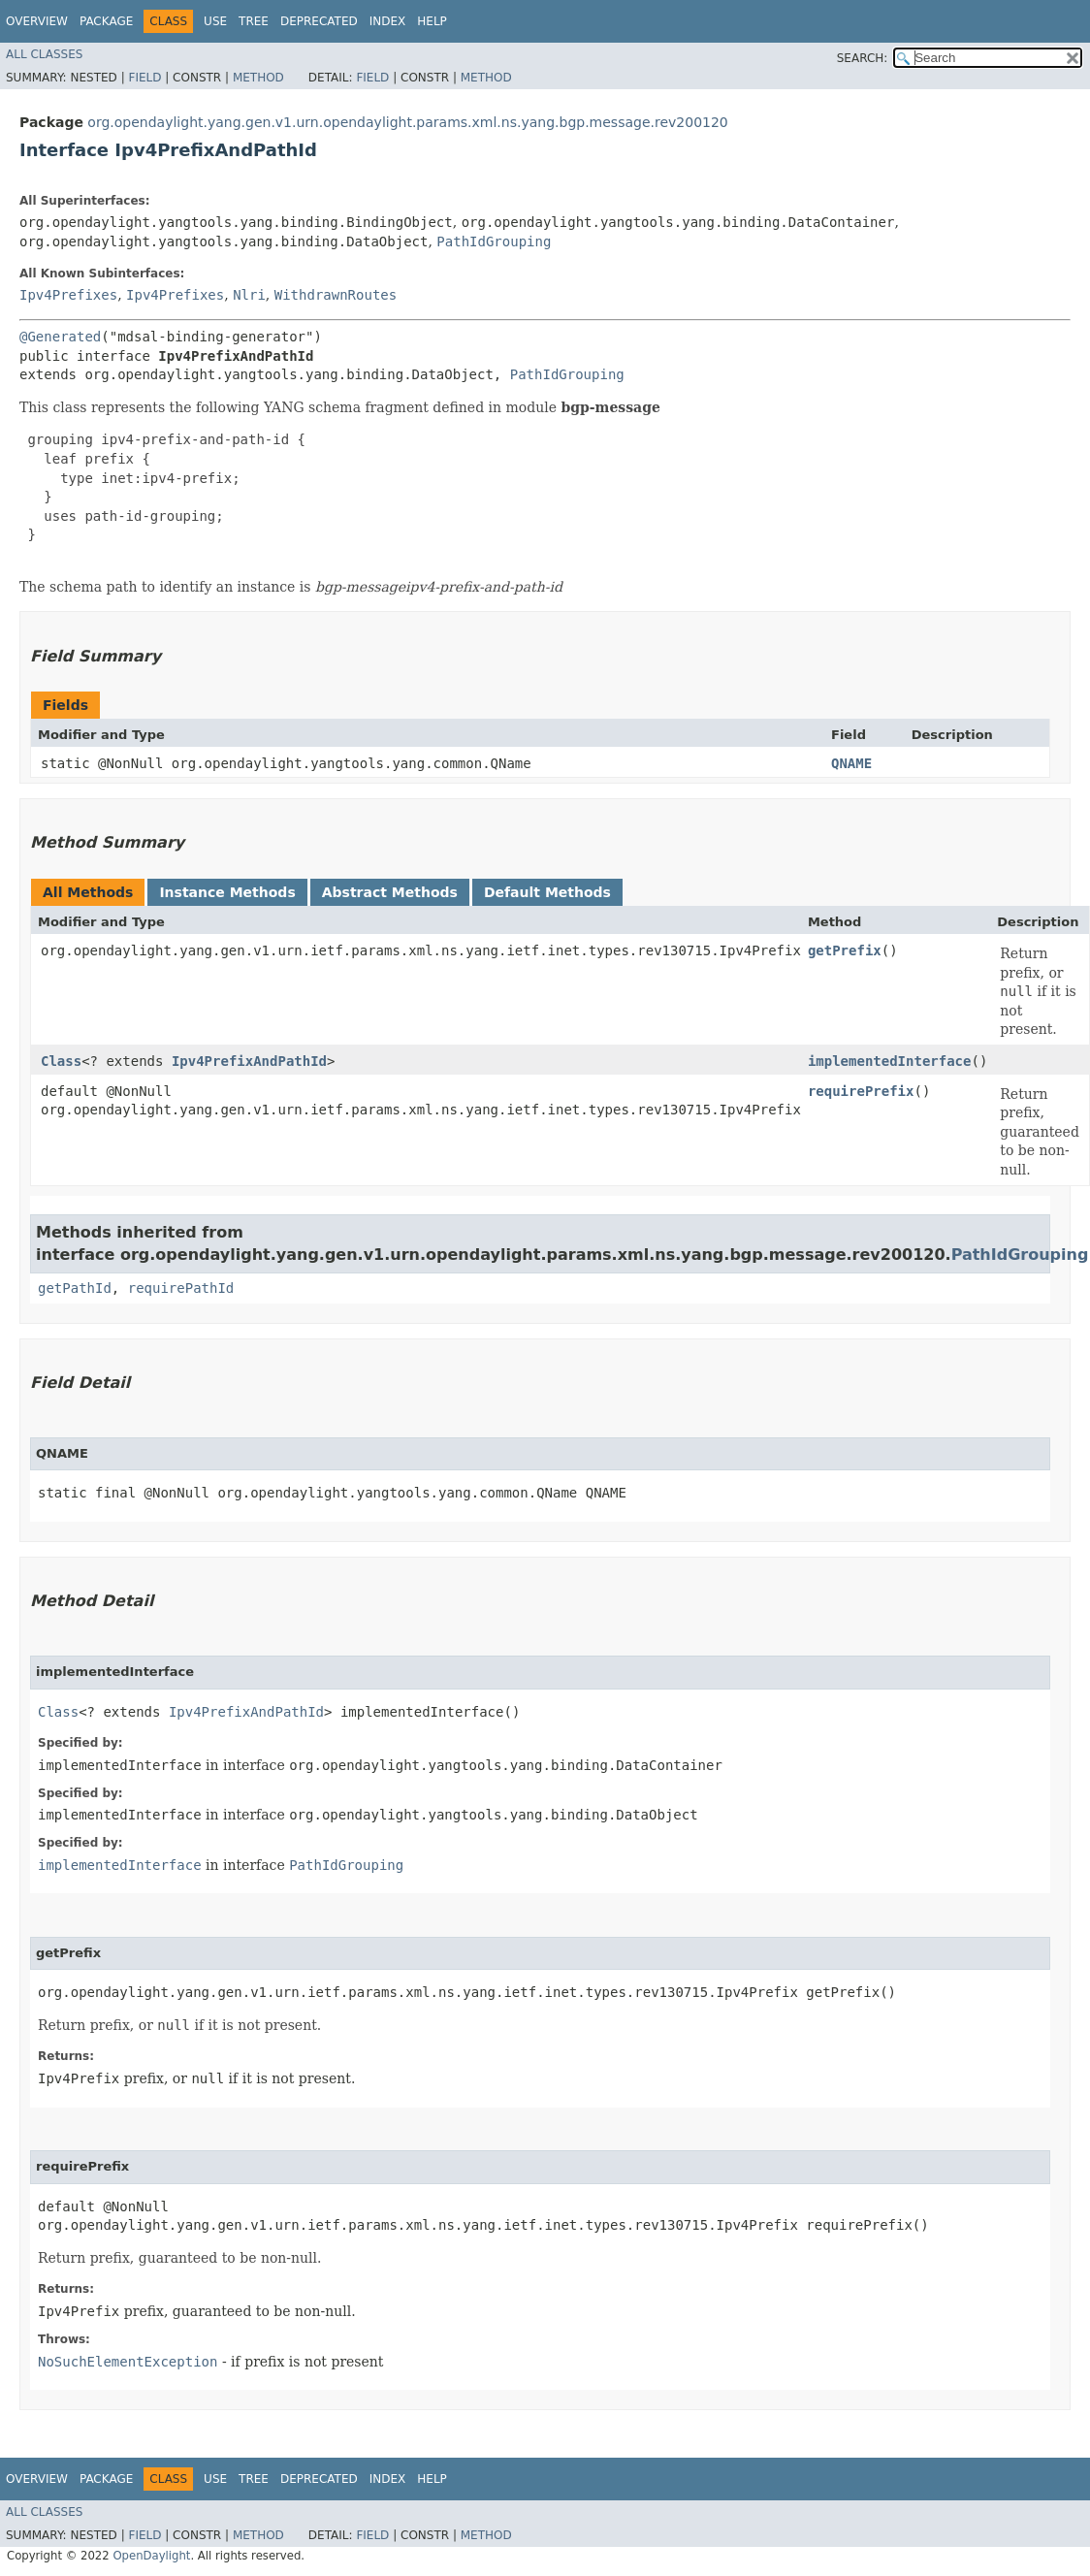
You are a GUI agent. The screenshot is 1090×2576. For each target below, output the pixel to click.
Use (215, 21)
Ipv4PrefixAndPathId (249, 1061)
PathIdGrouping (493, 241)
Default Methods (547, 892)
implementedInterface (890, 1061)
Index (387, 21)
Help (432, 21)
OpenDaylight (151, 2555)
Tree (254, 21)
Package (106, 21)
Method (258, 77)
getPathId (75, 1288)
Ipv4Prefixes (68, 295)
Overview (37, 21)
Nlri (249, 295)
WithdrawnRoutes (335, 295)
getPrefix (845, 950)
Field (144, 77)
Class (61, 1061)
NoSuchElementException (127, 2361)
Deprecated (319, 21)
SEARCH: (862, 58)
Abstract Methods (390, 892)
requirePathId (181, 1288)
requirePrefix (861, 1091)
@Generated (60, 336)
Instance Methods (227, 892)
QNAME (851, 763)
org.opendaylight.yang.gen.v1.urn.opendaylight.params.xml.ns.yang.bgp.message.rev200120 (407, 122)
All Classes (44, 54)
